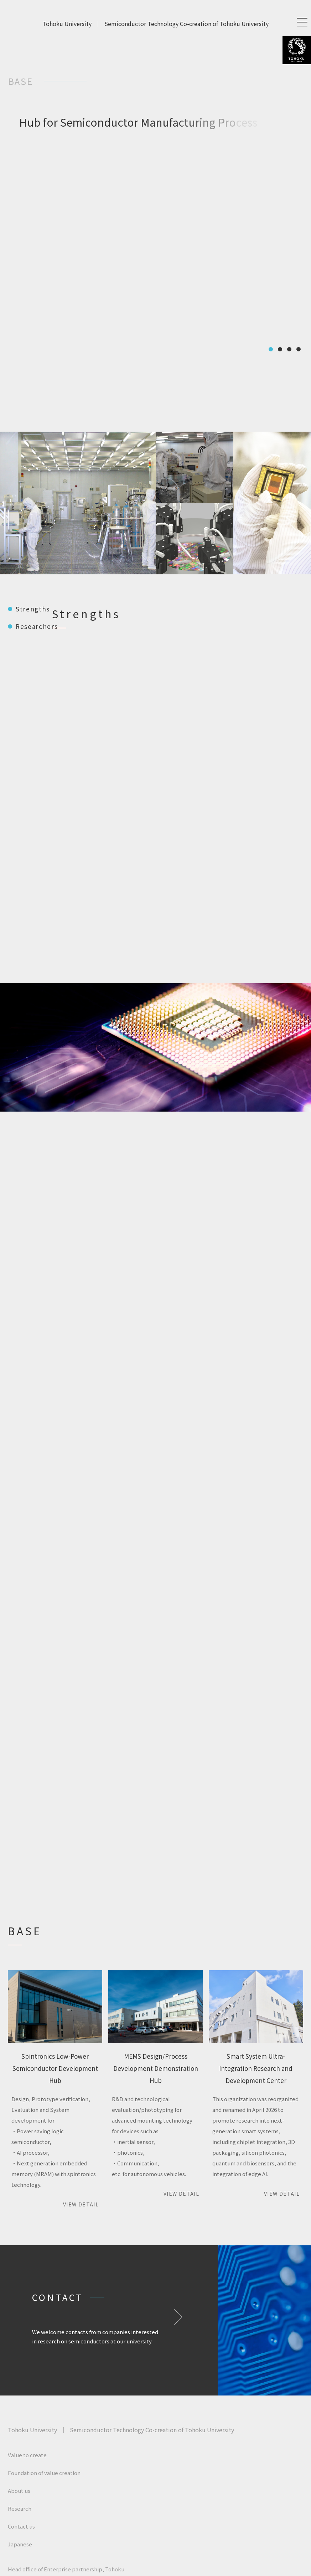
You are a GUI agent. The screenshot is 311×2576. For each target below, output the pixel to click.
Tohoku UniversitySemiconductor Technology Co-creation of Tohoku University (155, 23)
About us (19, 2490)
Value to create (27, 2455)
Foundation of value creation (44, 2472)
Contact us (21, 2526)
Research (19, 2508)
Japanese (20, 2544)
